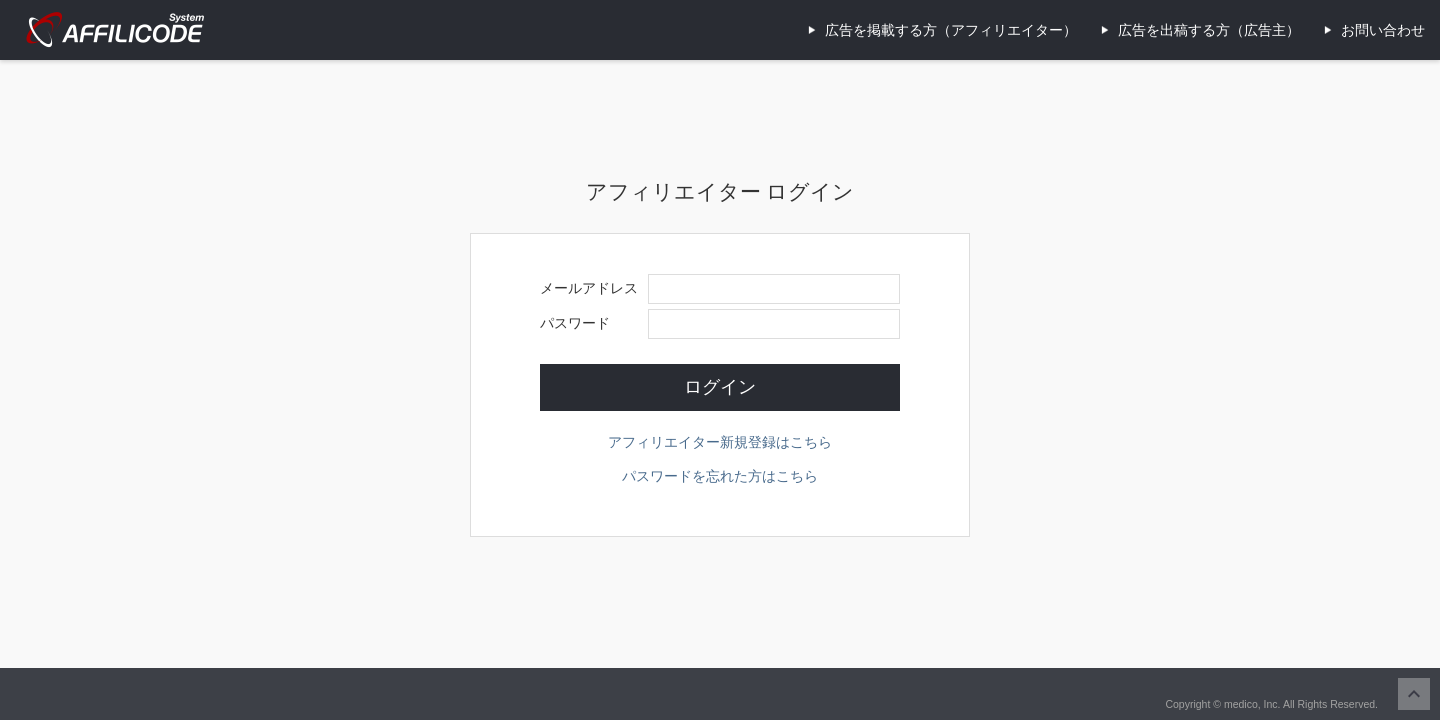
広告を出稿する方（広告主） (1209, 30)
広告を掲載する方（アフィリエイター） (951, 30)
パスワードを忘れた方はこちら (720, 476)
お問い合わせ (1383, 30)
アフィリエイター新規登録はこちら (720, 442)
